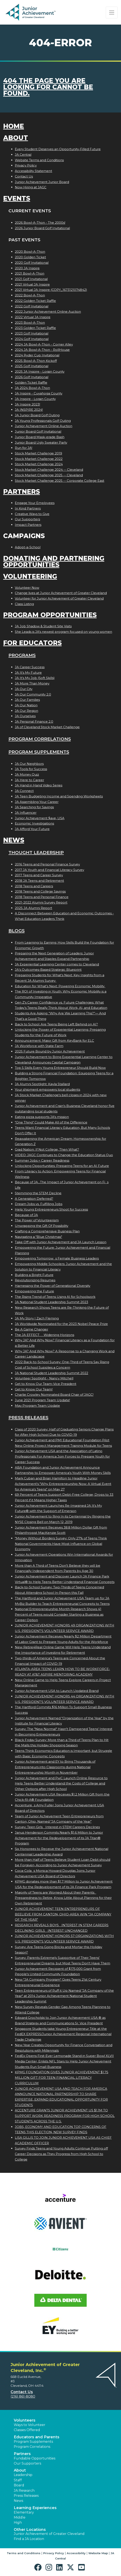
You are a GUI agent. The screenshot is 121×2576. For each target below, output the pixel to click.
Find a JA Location (29, 2539)
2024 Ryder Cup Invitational (37, 355)
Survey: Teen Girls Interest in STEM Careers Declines (57, 1827)
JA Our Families (27, 700)
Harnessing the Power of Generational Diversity (52, 1286)
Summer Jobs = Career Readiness (42, 1160)
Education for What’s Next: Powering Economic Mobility (60, 986)
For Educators (32, 643)
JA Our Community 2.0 (33, 694)
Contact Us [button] (22, 2392)
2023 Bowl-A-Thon (30, 323)
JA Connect (24, 791)
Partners (21, 492)
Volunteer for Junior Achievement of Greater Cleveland (59, 598)
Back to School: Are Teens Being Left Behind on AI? (56, 1024)
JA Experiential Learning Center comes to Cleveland (57, 964)
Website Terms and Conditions (39, 160)
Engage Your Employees (34, 503)
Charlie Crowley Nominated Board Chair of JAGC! (54, 1395)
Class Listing (24, 604)
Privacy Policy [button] (53, 2553)
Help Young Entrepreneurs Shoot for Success (51, 1209)
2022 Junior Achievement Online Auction (48, 312)
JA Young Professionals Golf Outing (43, 421)
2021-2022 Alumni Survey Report (41, 902)
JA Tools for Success (31, 769)
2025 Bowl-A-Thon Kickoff (36, 361)
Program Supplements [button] (33, 2442)
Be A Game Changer (31, 1329)
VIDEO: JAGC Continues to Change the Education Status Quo (64, 1155)
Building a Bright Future (34, 1275)
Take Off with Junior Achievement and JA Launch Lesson (60, 1242)
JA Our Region (26, 711)
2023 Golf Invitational (31, 333)
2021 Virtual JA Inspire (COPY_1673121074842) (51, 290)
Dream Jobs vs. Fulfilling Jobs (38, 1204)
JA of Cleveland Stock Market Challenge (47, 727)
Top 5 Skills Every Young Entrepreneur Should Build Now (60, 1068)
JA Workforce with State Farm (39, 1046)
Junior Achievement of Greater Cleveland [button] (49, 2534)
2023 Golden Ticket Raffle (35, 328)
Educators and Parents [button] (36, 2437)
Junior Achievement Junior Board (42, 182)
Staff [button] (18, 2480)
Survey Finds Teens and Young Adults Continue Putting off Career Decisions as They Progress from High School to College (61, 2153)
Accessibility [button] (76, 2553)
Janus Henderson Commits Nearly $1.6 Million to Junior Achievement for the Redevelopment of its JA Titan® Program (59, 1837)
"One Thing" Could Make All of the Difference (51, 1122)
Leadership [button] (23, 2475)
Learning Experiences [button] (35, 2508)
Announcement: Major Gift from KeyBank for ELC (54, 1041)
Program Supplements (38, 751)
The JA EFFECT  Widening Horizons (44, 1335)
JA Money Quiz (27, 774)
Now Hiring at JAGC (30, 187)
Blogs (16, 930)
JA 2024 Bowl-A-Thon (32, 388)
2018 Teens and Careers (34, 886)
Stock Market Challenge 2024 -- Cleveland (49, 470)
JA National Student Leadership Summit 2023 (51, 1302)
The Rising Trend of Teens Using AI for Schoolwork (55, 1297)
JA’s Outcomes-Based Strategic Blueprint (48, 970)
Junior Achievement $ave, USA (39, 818)
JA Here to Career (29, 780)
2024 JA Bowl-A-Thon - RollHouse (42, 350)
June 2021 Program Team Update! (42, 1400)
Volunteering (30, 576)
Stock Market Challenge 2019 (38, 453)
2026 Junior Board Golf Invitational (42, 228)
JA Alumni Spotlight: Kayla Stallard (42, 1084)
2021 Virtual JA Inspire (32, 284)
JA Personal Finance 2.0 (34, 721)
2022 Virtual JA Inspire (32, 317)
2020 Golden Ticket (30, 257)
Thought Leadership (36, 852)
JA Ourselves (25, 716)
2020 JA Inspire (27, 268)
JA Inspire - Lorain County (35, 399)
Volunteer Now (27, 588)
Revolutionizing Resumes (35, 1280)
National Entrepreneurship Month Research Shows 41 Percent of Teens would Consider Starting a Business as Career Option (59, 1614)
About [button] (20, 2470)
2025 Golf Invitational (31, 366)
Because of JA (26, 1215)
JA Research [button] (24, 2491)
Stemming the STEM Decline (38, 1193)
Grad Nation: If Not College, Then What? (47, 1149)
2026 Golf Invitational (31, 377)
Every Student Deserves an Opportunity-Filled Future (58, 149)
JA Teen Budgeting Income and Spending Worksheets (59, 796)
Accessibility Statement (33, 171)
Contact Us (24, 176)
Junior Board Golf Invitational (38, 431)
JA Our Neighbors (29, 764)
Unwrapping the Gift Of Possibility (41, 1226)
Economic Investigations (34, 823)
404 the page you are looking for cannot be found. (48, 87)
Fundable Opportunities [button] (34, 2458)
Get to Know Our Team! (34, 1389)
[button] (39, 2567)
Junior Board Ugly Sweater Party (41, 442)
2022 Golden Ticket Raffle (35, 301)
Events (16, 198)
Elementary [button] (24, 2512)
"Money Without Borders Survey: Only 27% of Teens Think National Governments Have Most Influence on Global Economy (61, 1543)
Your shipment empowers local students (47, 1089)
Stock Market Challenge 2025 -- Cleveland (49, 475)
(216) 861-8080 (23, 2396)
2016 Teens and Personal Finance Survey (47, 864)
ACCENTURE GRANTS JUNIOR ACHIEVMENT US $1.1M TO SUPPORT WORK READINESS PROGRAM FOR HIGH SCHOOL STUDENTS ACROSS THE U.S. (65, 2115)
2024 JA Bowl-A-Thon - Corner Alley (44, 344)
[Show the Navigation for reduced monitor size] (112, 12)
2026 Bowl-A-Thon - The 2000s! (40, 223)
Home (13, 126)
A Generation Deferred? (34, 1199)
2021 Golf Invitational (31, 279)
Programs (22, 655)
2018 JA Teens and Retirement (39, 881)
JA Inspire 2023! (27, 404)
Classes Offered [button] (27, 2430)
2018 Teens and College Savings (40, 891)
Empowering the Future (34, 1291)
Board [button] (19, 2485)
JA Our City (23, 689)
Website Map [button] (98, 2553)
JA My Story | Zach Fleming (37, 1318)
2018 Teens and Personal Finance (41, 897)
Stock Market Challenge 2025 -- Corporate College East (59, 481)
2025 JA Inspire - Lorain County (39, 371)
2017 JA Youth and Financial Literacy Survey (49, 870)
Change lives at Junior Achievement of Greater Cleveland (61, 593)
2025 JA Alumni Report (33, 908)
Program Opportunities (50, 615)
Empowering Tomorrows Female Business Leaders (57, 1258)
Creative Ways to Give (32, 514)
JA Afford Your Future (32, 829)
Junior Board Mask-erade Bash (39, 437)
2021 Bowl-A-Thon (29, 273)
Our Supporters (27, 519)
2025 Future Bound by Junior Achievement (50, 1051)
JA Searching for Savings (34, 807)
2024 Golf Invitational (32, 339)
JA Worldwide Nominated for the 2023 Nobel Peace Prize (61, 1324)
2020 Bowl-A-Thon (30, 252)
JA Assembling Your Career (36, 802)
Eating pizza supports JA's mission (42, 1117)
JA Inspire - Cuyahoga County (38, 393)
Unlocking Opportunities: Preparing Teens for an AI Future (62, 1166)
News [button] (18, 2501)
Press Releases (28, 1417)
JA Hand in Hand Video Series (38, 785)
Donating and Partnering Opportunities (53, 561)
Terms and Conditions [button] (23, 2553)
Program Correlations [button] (32, 2447)
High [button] (18, 2522)
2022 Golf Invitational (31, 306)
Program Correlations (39, 739)
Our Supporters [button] (27, 2463)
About (15, 138)
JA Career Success (30, 667)
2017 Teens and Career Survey (39, 875)
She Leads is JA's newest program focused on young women (63, 632)
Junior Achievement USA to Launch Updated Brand (57, 1691)
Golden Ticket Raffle (31, 382)
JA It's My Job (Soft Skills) (35, 678)
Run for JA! (23, 448)
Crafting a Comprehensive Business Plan (47, 1231)
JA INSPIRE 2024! (29, 410)
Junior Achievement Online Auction (43, 426)
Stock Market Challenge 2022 (39, 459)
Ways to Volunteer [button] (29, 2425)
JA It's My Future (28, 673)
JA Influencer (25, 813)
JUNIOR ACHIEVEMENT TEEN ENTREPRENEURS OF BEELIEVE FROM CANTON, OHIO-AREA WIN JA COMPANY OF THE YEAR (63, 1914)
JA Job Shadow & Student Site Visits (43, 626)
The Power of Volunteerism (37, 1220)
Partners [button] (22, 2454)
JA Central (23, 155)
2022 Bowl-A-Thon (30, 295)
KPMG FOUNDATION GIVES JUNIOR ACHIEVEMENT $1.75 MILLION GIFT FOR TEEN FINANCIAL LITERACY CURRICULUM (61, 2077)
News (13, 840)
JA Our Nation (26, 705)
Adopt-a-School (27, 547)
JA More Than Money (32, 683)
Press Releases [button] (26, 2496)
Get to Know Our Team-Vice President (45, 1384)
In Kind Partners (28, 508)
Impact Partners (28, 525)
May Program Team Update (37, 1406)
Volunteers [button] (24, 2420)
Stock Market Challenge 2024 (39, 464)
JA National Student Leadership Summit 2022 (51, 1373)
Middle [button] (19, 2517)
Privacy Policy (26, 165)
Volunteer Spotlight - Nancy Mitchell (44, 1378)
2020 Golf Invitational (32, 263)
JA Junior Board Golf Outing (37, 415)
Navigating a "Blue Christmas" (38, 1237)
